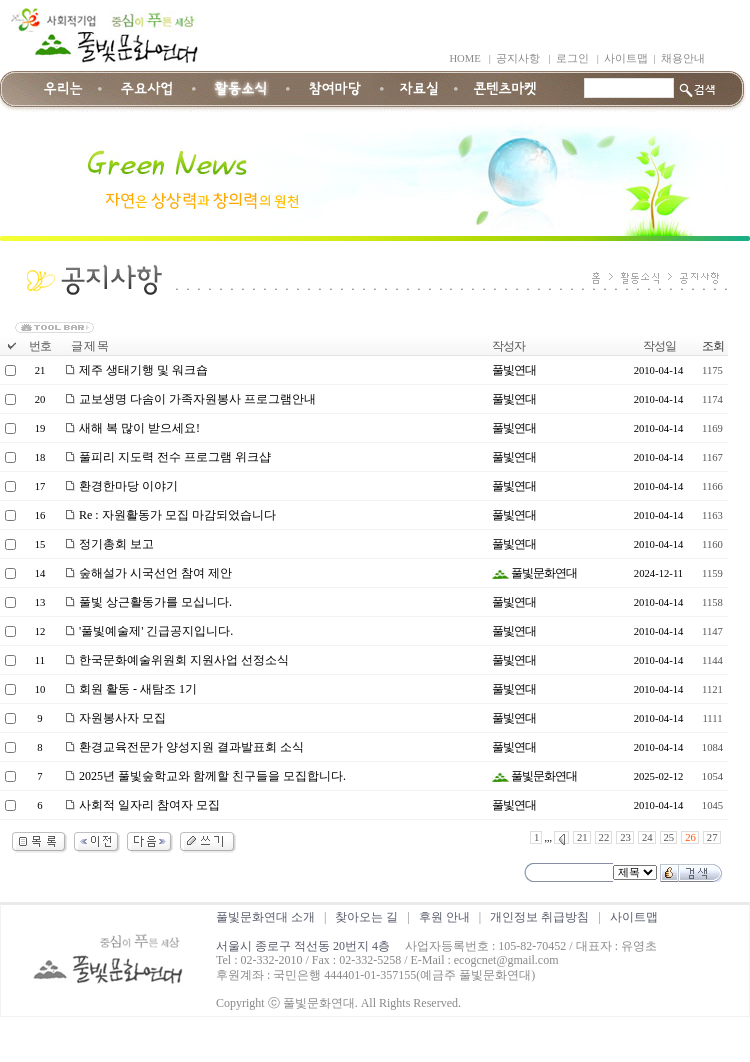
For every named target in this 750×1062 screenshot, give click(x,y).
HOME (464, 58)
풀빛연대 (514, 370)
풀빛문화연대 (534, 573)
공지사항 (518, 58)
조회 (713, 346)
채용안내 (683, 58)
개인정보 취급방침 (539, 917)
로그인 (572, 58)
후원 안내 (444, 917)
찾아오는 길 (366, 917)
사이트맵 (626, 58)
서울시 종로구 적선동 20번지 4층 (303, 946)
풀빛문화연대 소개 (265, 917)
